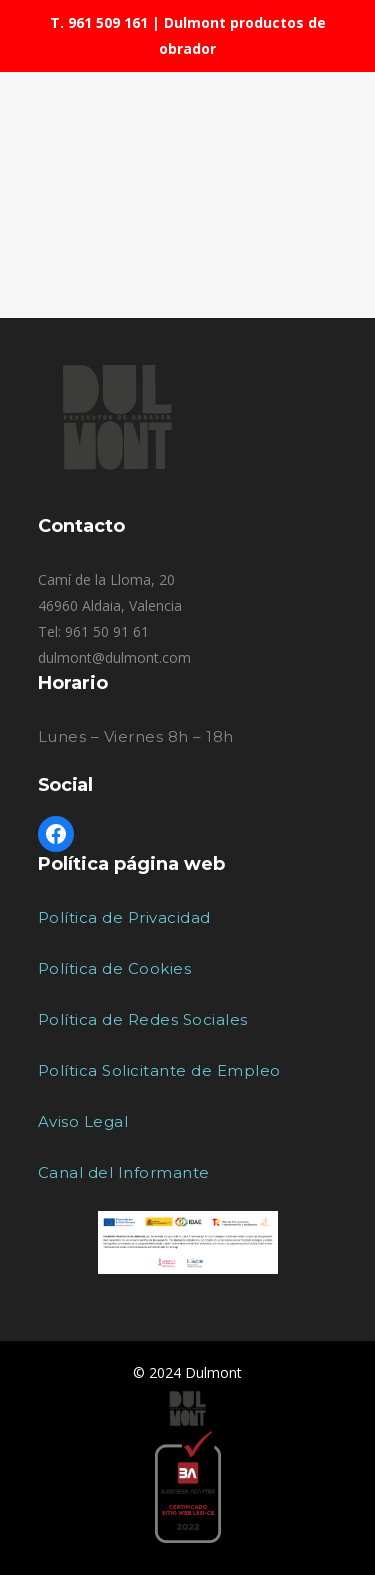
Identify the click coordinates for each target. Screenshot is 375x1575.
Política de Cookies (115, 968)
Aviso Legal (83, 1121)
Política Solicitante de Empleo (159, 1070)
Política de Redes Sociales (143, 1019)
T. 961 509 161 (99, 22)
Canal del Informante (124, 1172)
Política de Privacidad (124, 917)
